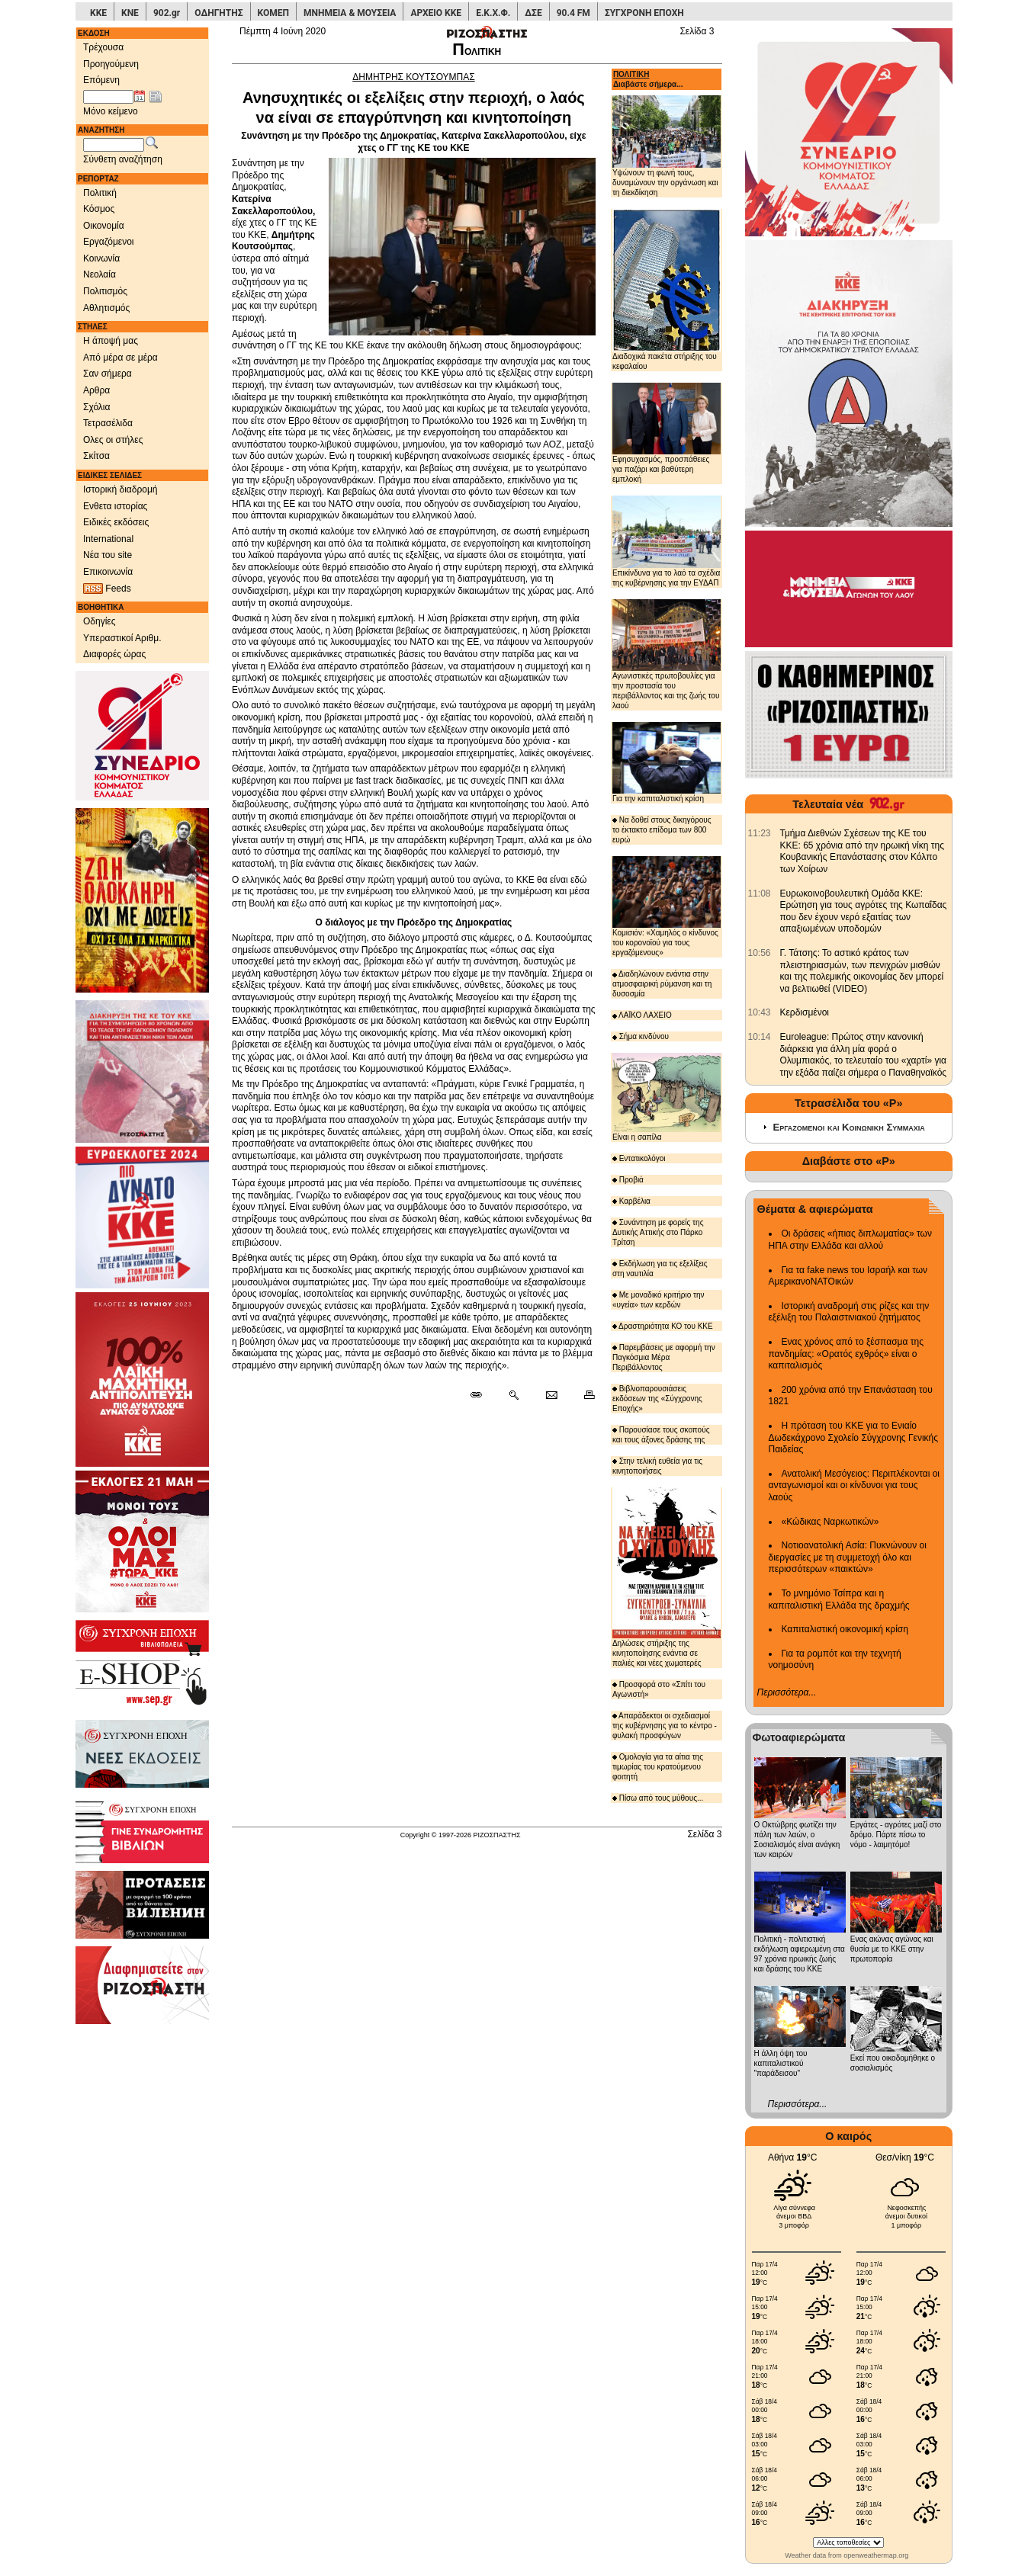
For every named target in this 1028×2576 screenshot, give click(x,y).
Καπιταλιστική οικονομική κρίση (845, 1629)
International (108, 539)
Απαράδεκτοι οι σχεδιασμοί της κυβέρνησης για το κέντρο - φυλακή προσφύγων (664, 1725)
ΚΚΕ (98, 13)
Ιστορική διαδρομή (120, 489)
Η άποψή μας (110, 340)
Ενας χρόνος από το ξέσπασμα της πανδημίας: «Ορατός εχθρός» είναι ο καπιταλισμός (846, 1353)
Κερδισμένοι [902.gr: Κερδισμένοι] (805, 1012)
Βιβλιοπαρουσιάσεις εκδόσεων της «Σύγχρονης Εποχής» (657, 1398)
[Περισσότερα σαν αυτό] (513, 1396)
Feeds (107, 589)
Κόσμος (98, 209)
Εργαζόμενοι (108, 241)
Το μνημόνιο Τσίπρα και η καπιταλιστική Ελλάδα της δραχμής (839, 1599)
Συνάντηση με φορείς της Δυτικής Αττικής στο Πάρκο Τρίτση (658, 1232)
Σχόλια (96, 407)
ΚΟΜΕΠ (273, 13)
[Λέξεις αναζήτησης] (113, 145)
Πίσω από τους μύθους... (657, 1798)
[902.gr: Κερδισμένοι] (759, 1012)
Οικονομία (103, 225)
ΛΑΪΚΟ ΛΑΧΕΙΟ (642, 1015)
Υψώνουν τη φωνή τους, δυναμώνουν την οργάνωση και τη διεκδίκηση (666, 145)
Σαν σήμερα (107, 373)
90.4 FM (573, 13)
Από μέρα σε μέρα (120, 357)
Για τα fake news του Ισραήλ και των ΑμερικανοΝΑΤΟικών (848, 1276)
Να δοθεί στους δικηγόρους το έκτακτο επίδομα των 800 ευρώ (662, 830)
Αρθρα (96, 390)
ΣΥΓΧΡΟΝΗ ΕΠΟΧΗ (644, 13)
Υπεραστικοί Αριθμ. (122, 638)
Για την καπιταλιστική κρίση (666, 762)
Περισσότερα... (787, 1692)
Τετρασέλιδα (108, 423)
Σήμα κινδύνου (640, 1036)
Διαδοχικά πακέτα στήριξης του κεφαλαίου (666, 290)
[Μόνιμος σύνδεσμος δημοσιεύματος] (482, 1396)
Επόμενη (101, 80)
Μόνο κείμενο (110, 111)
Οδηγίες (99, 621)
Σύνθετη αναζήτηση (122, 159)
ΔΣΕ (533, 13)
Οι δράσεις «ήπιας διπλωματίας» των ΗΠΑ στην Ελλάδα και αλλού (850, 1239)
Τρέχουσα (103, 47)
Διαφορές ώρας (114, 654)
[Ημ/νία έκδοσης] (108, 97)
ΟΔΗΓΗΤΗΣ (218, 13)
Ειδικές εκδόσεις (116, 522)
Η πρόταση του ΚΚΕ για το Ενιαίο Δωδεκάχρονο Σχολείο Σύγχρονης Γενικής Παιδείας (854, 1437)
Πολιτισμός (105, 291)
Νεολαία (99, 274)
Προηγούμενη (111, 64)
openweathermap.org (875, 2555)
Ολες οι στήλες (113, 440)
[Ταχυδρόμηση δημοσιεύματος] (551, 1396)
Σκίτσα (96, 456)
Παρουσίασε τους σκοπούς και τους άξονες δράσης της (661, 1435)
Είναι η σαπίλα (666, 1097)
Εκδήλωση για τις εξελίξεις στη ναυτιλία (660, 1268)
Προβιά (628, 1180)
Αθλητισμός (106, 308)
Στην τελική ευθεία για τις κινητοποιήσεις (657, 1466)
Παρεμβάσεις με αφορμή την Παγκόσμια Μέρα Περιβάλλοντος (663, 1357)
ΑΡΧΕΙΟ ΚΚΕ (435, 13)
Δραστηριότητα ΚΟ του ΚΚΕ (662, 1326)
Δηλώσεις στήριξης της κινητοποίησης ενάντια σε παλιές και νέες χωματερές (666, 1577)
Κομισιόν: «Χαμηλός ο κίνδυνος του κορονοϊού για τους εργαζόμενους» (666, 906)
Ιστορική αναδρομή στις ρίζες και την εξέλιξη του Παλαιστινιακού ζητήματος (849, 1312)
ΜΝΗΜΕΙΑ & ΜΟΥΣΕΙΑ (350, 13)
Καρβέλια (631, 1201)
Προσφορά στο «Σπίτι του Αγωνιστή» (658, 1689)
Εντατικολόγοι (639, 1158)
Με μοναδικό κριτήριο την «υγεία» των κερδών (658, 1300)
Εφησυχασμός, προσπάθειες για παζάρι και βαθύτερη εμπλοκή (666, 433)
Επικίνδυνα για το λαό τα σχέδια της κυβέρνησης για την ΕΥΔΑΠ (666, 541)
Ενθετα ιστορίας (115, 506)
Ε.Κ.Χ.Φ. (493, 13)
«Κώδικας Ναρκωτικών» (830, 1521)
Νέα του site (107, 555)
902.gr (166, 13)
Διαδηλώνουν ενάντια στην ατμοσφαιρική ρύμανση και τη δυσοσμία (662, 984)
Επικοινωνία (108, 571)
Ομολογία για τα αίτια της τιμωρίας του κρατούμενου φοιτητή (657, 1767)
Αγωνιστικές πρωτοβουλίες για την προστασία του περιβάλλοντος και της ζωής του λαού (666, 654)
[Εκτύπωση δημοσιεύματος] (583, 1396)
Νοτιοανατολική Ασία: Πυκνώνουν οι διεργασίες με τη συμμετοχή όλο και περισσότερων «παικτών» (848, 1557)
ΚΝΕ (130, 13)
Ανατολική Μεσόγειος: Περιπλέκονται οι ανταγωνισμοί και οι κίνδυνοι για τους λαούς (854, 1485)
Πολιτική (100, 193)
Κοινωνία (101, 258)
